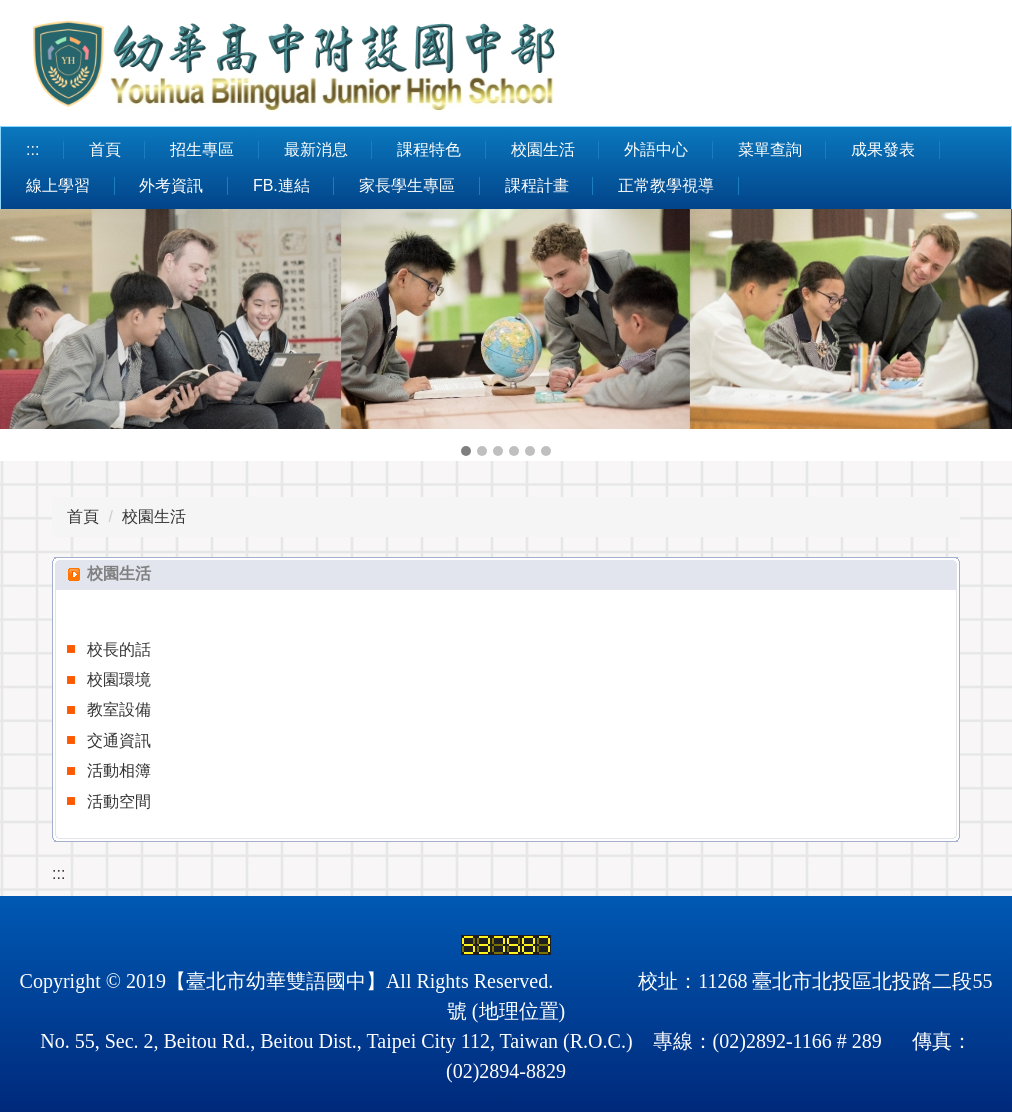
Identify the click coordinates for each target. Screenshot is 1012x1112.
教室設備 (119, 709)
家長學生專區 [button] (407, 185)
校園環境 (119, 679)
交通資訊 (119, 740)
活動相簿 (119, 770)
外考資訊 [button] (171, 185)
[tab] (466, 451)
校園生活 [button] (543, 149)
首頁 (105, 149)
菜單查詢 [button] (770, 149)
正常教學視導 (666, 185)
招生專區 (202, 149)
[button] (25, 335)
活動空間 (119, 801)
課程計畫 (537, 185)
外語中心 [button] (656, 149)
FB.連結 (281, 185)
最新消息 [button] (316, 149)
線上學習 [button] (58, 185)
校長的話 (119, 649)
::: (32, 149)
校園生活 (154, 516)
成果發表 (883, 149)
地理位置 (519, 1011)
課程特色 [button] (429, 149)
